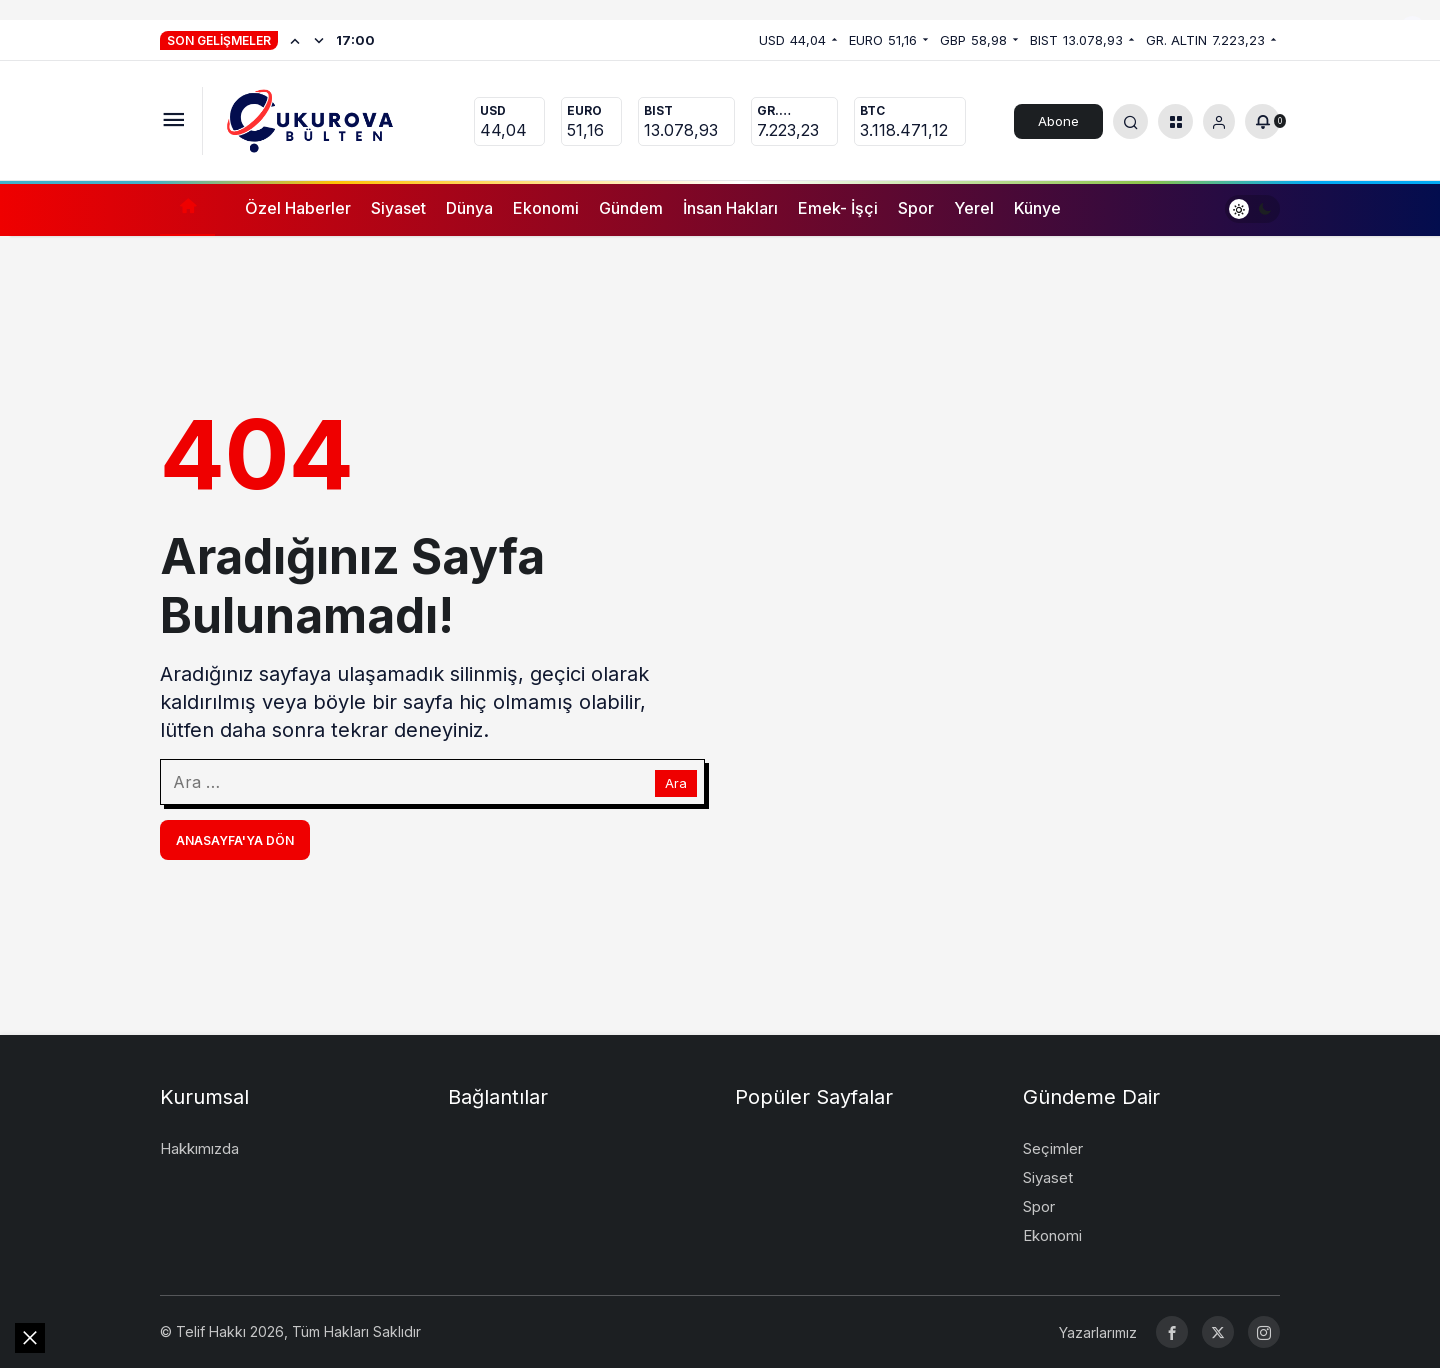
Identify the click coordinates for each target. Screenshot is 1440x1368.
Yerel (974, 208)
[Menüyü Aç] (173, 120)
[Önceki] (295, 40)
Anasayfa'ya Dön (235, 840)
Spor (916, 208)
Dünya (469, 208)
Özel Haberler (298, 208)
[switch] (1252, 208)
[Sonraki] (319, 40)
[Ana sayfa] (187, 208)
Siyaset (398, 208)
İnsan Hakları (730, 208)
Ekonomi (546, 208)
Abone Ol (1058, 126)
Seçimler (1053, 1148)
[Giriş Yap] (1219, 121)
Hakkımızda (199, 1148)
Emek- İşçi (838, 208)
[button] (1175, 121)
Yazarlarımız (1098, 1332)
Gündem (631, 208)
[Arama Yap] (1130, 121)
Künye (1037, 208)
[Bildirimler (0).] (1262, 121)
